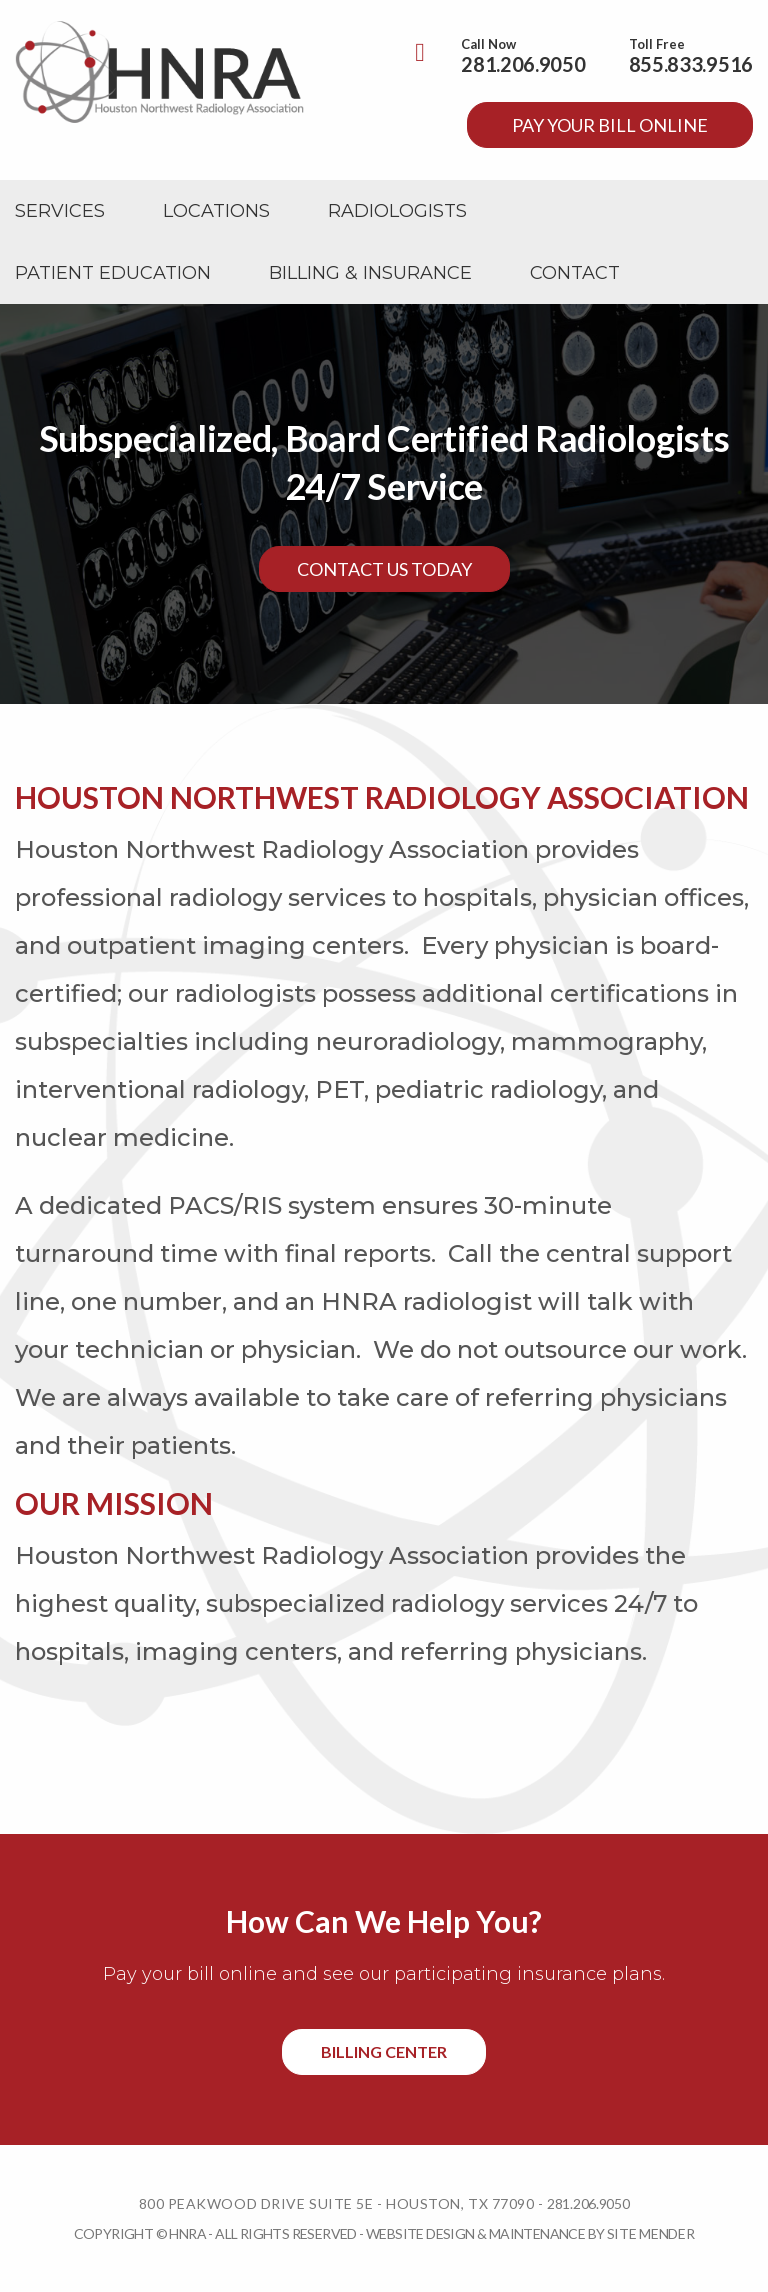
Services (60, 211)
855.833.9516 (691, 64)
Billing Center (384, 2051)
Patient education (113, 273)
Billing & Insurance (370, 273)
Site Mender (651, 2233)
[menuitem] (60, 211)
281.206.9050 (523, 64)
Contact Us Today (384, 569)
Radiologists (397, 211)
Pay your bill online (610, 125)
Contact (575, 273)
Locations (216, 211)
